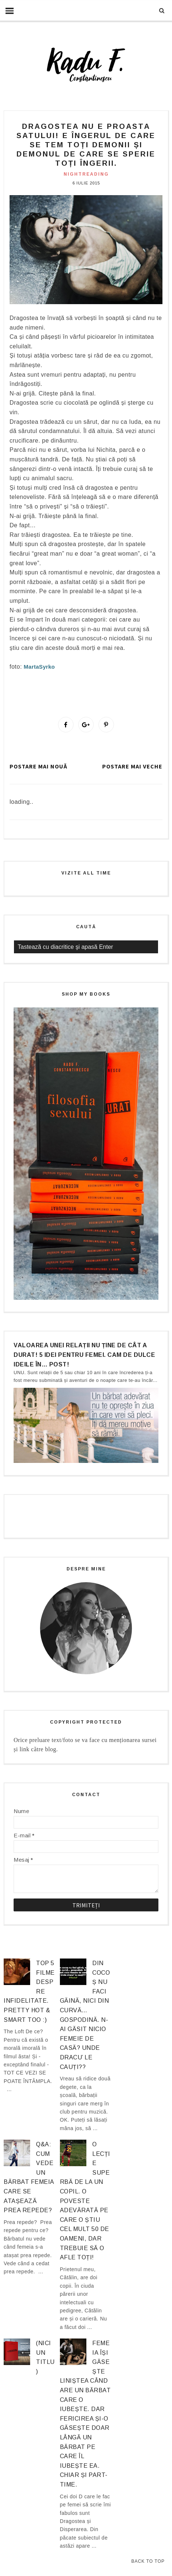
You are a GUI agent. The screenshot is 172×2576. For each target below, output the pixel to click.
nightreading (86, 174)
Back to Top (148, 2561)
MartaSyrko (39, 667)
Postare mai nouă (38, 766)
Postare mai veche (132, 766)
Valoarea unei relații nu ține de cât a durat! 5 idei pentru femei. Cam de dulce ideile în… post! (84, 1354)
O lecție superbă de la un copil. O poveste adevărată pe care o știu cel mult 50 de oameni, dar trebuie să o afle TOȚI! (85, 2200)
